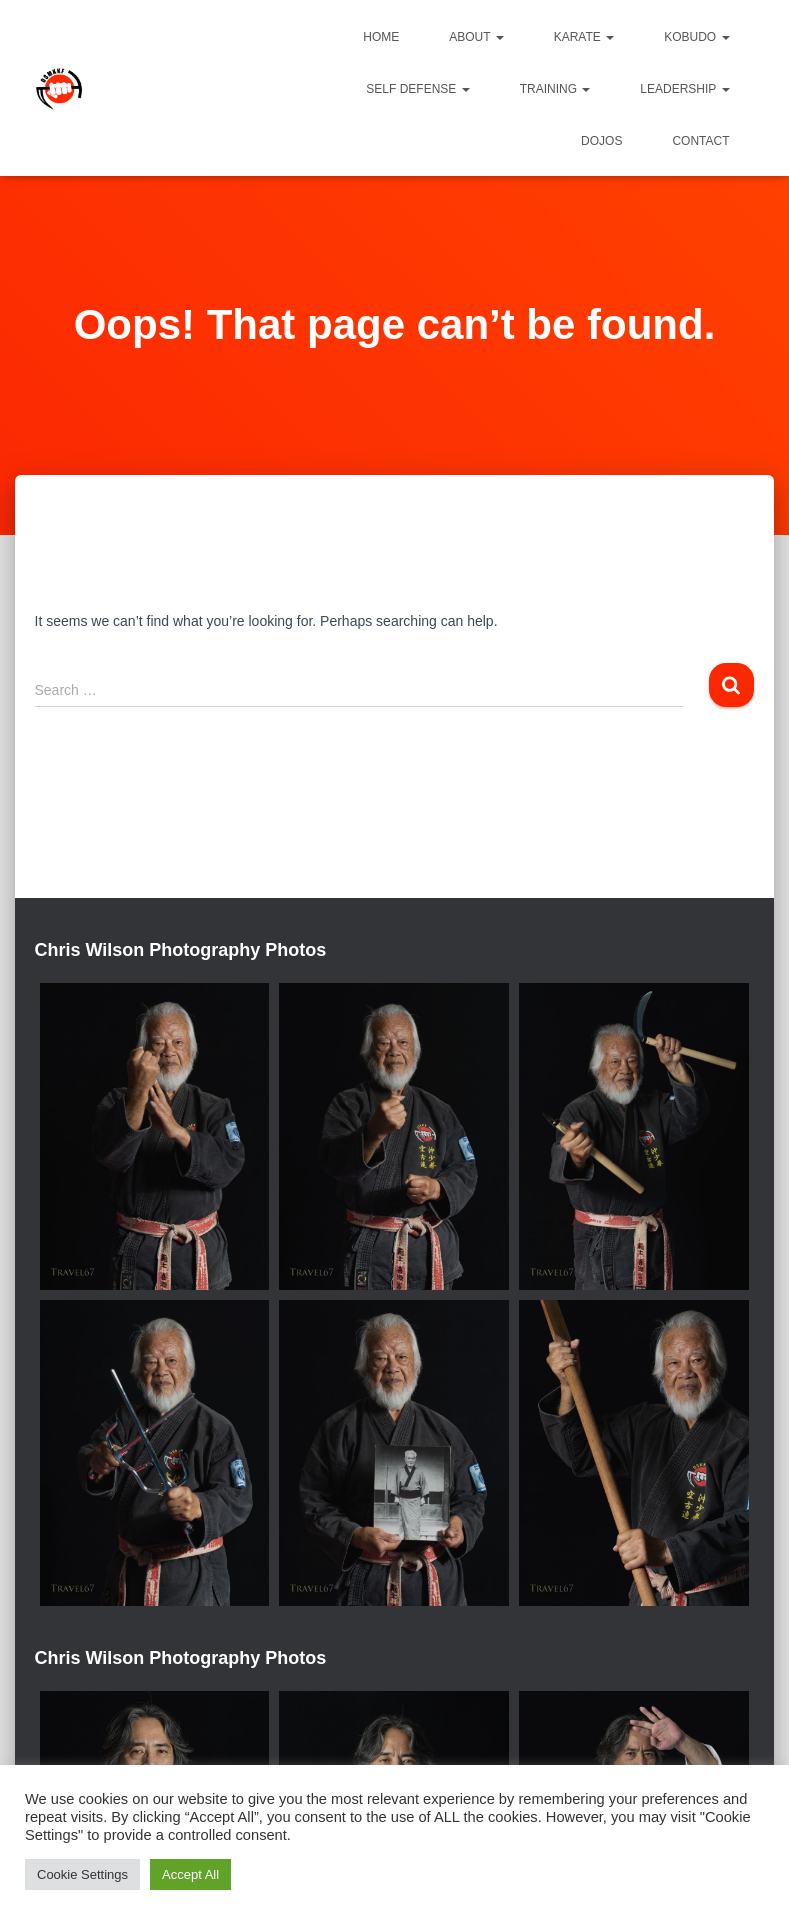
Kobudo (696, 37)
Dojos (601, 141)
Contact (700, 141)
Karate (584, 37)
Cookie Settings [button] (82, 1874)
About (476, 37)
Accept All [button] (190, 1874)
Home (381, 37)
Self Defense (417, 89)
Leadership (684, 89)
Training (555, 89)
